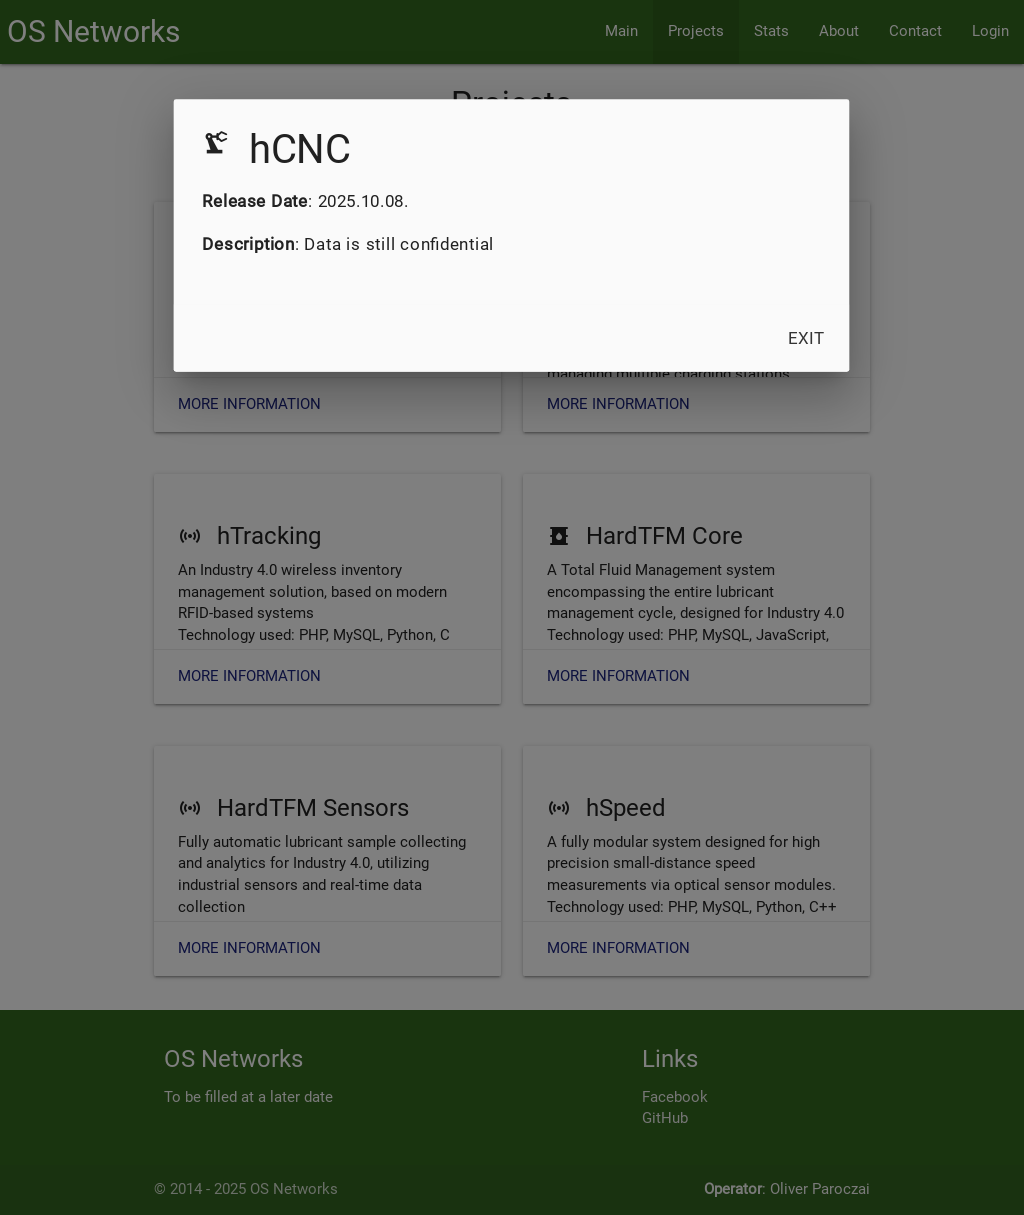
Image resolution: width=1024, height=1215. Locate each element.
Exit (806, 337)
